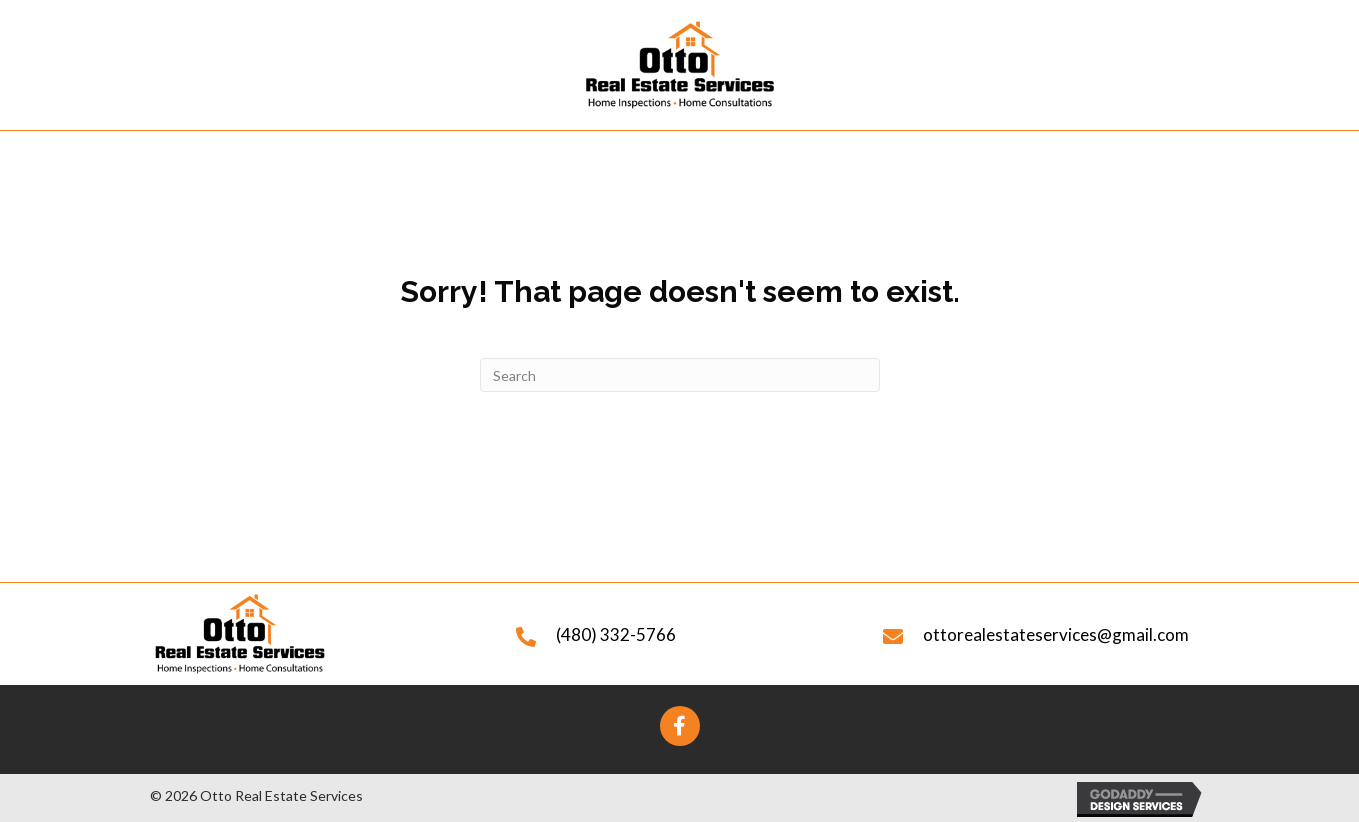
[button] (680, 726)
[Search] (680, 375)
